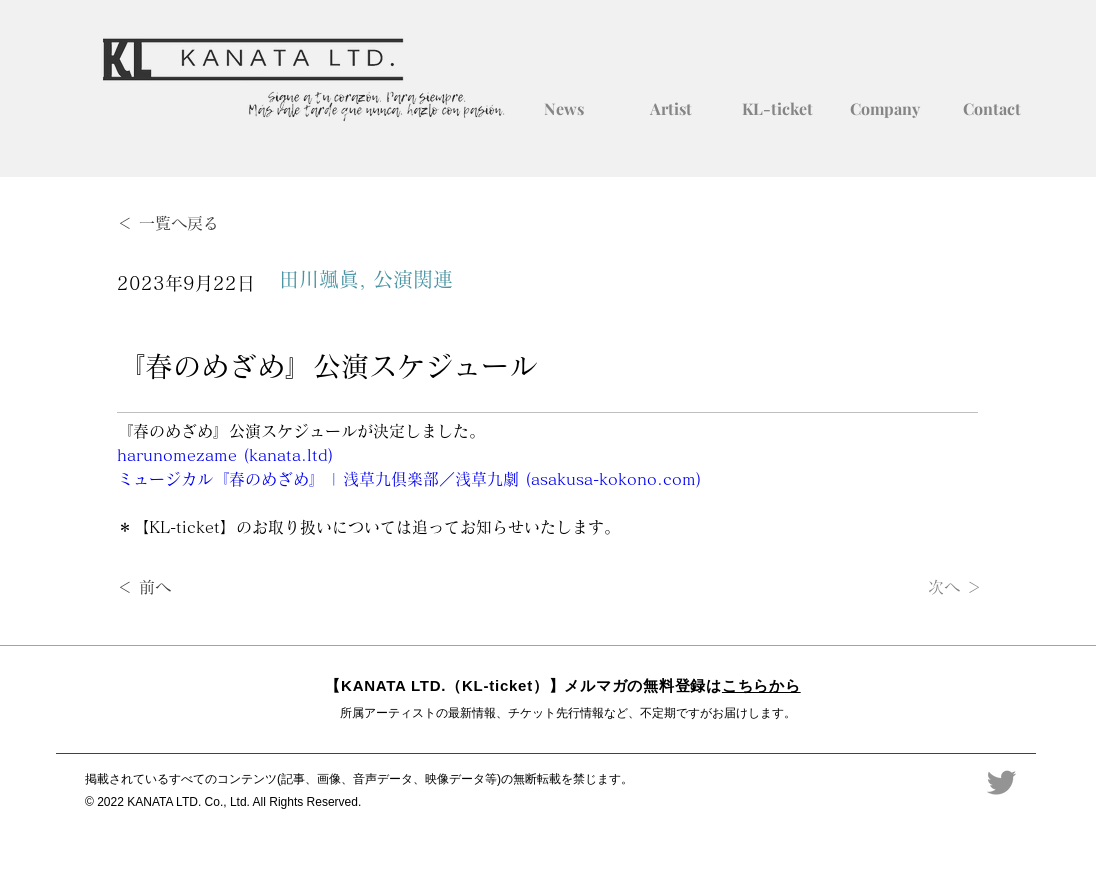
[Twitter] (1001, 782)
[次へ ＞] (932, 588)
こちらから (761, 685)
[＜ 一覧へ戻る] (183, 223)
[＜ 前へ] (183, 588)
